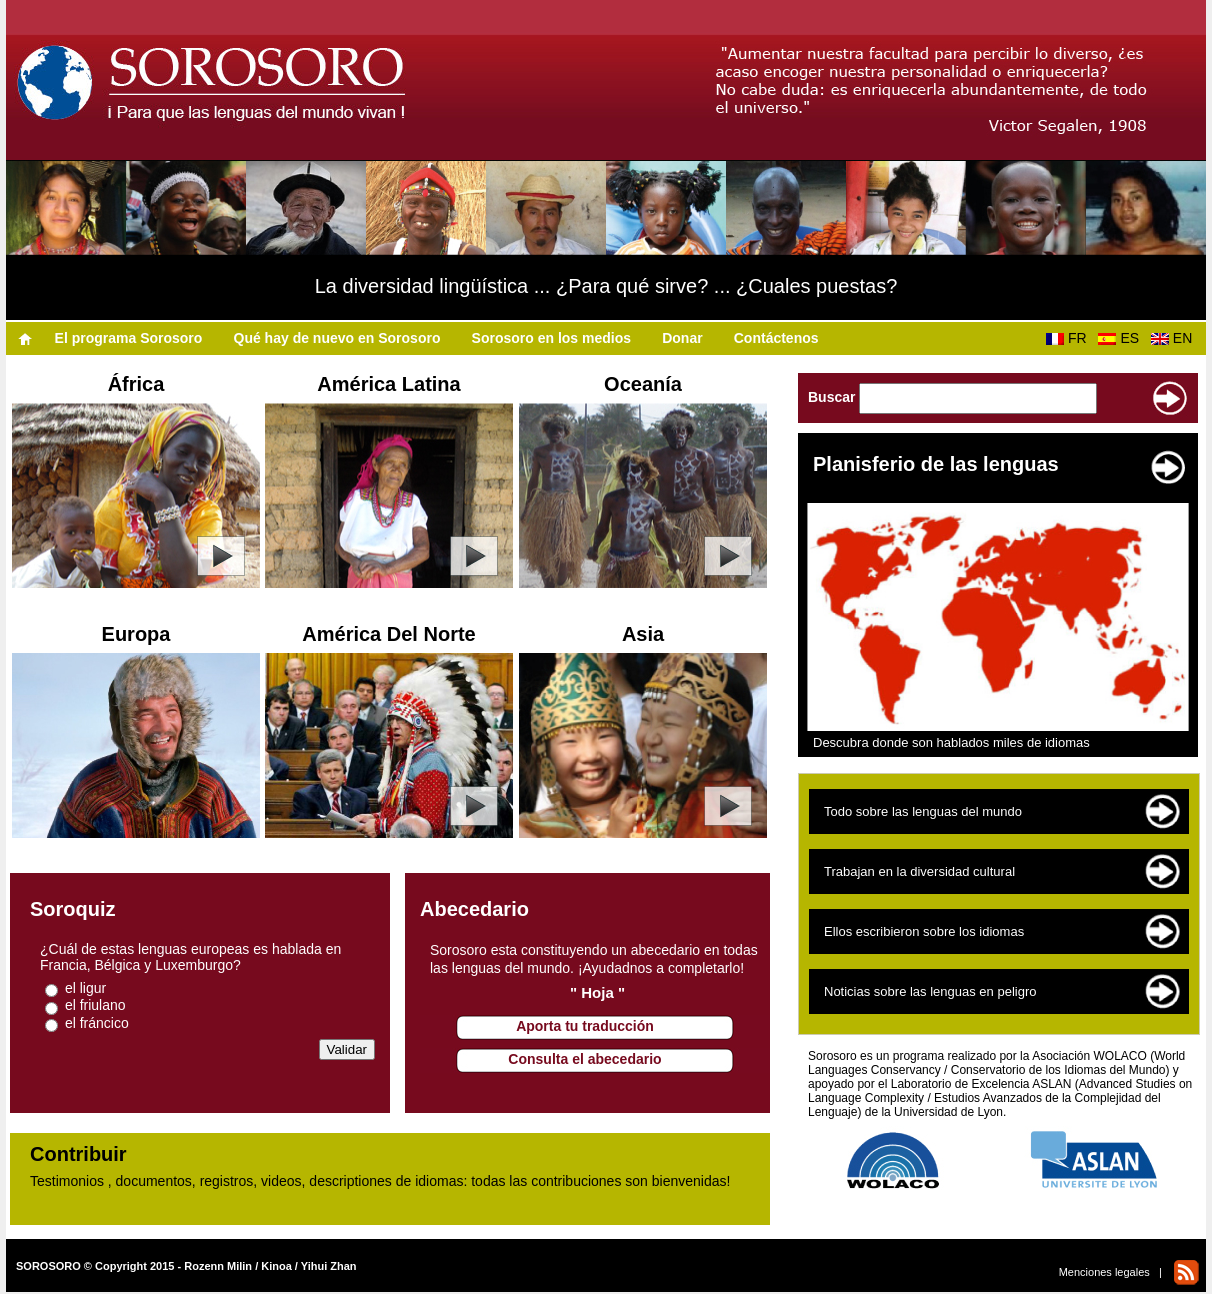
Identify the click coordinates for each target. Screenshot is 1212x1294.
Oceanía (643, 384)
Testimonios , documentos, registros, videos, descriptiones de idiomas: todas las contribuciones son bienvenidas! (380, 1181)
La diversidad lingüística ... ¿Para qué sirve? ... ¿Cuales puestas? (606, 286)
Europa (136, 634)
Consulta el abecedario (584, 1059)
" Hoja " (597, 992)
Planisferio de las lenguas (936, 464)
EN (1175, 338)
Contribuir (78, 1154)
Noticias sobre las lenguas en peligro (930, 991)
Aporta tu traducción (585, 1026)
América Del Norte (388, 634)
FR (1070, 338)
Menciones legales (1104, 1272)
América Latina (388, 384)
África (136, 384)
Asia (643, 634)
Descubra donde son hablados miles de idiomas (951, 742)
